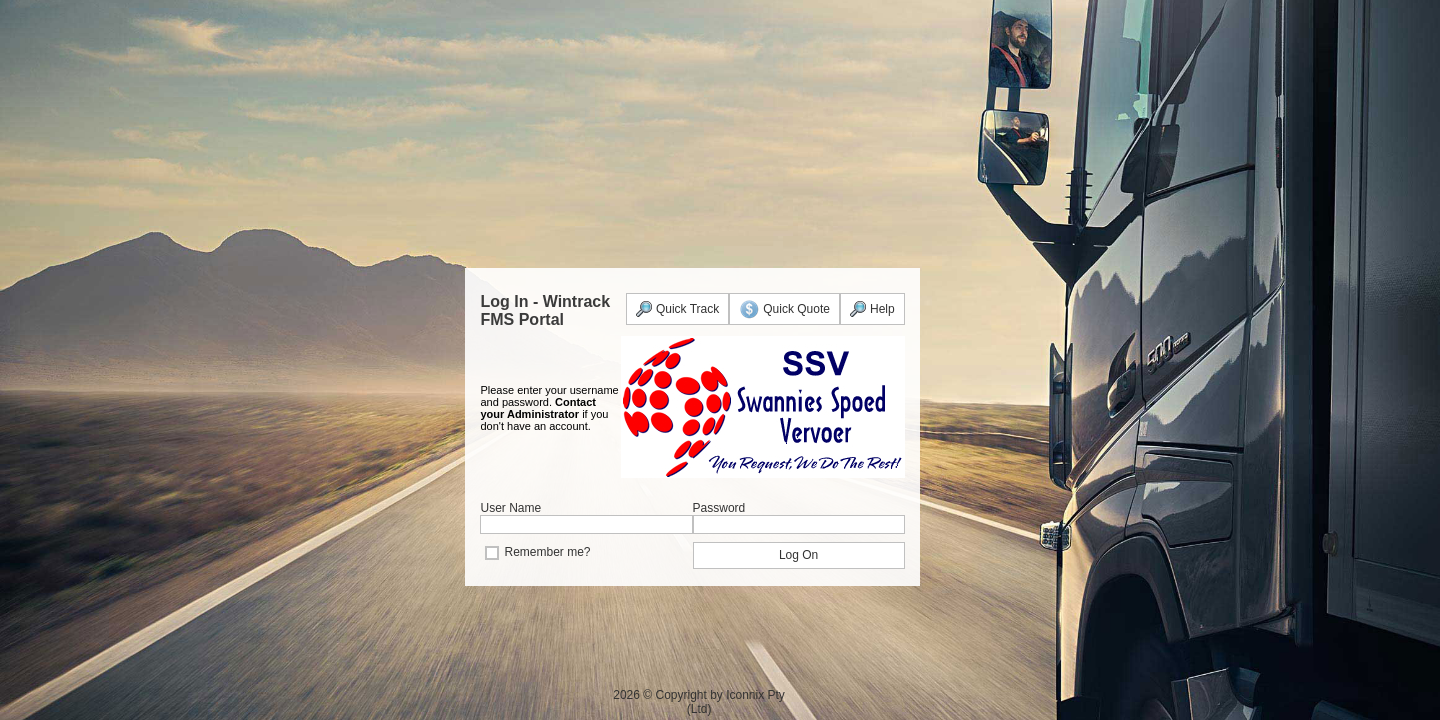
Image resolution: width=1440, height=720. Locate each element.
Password (719, 508)
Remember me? (547, 552)
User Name (510, 508)
